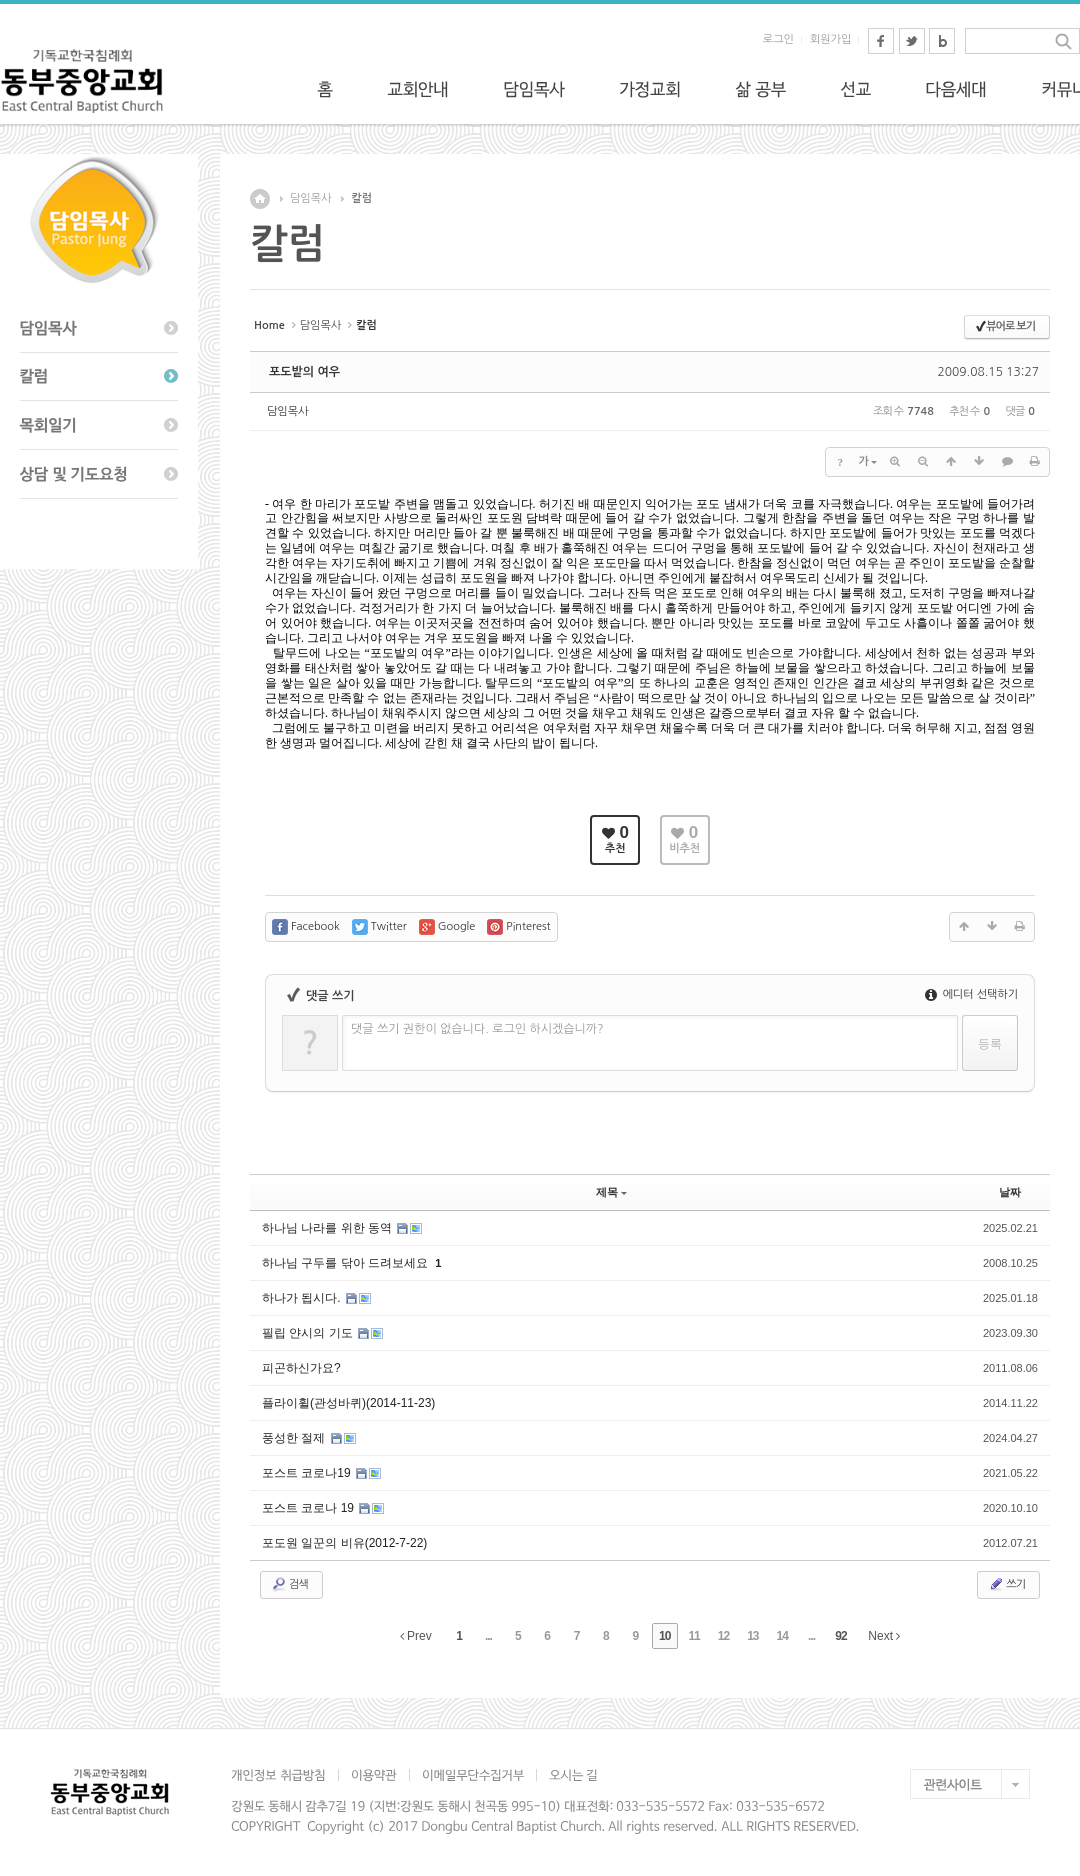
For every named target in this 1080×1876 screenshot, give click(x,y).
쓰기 (1006, 1584)
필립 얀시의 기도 (309, 1333)
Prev (416, 1636)
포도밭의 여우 (304, 372)
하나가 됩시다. (303, 1298)
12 (723, 1636)
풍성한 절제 (295, 1438)
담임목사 (310, 198)
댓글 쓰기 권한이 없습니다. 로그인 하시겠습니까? (477, 1029)
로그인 (778, 39)
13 (752, 1636)
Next (884, 1636)
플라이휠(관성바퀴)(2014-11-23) (348, 1403)
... (488, 1636)
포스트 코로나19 (308, 1473)
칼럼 (361, 198)
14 (782, 1636)
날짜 (1010, 1192)
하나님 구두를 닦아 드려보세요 (346, 1263)
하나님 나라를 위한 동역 (328, 1228)
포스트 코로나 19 (309, 1508)
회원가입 (830, 39)
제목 (611, 1192)
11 (693, 1636)
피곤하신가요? (301, 1368)
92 (840, 1636)
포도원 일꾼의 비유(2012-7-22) (344, 1543)
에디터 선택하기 (971, 994)
